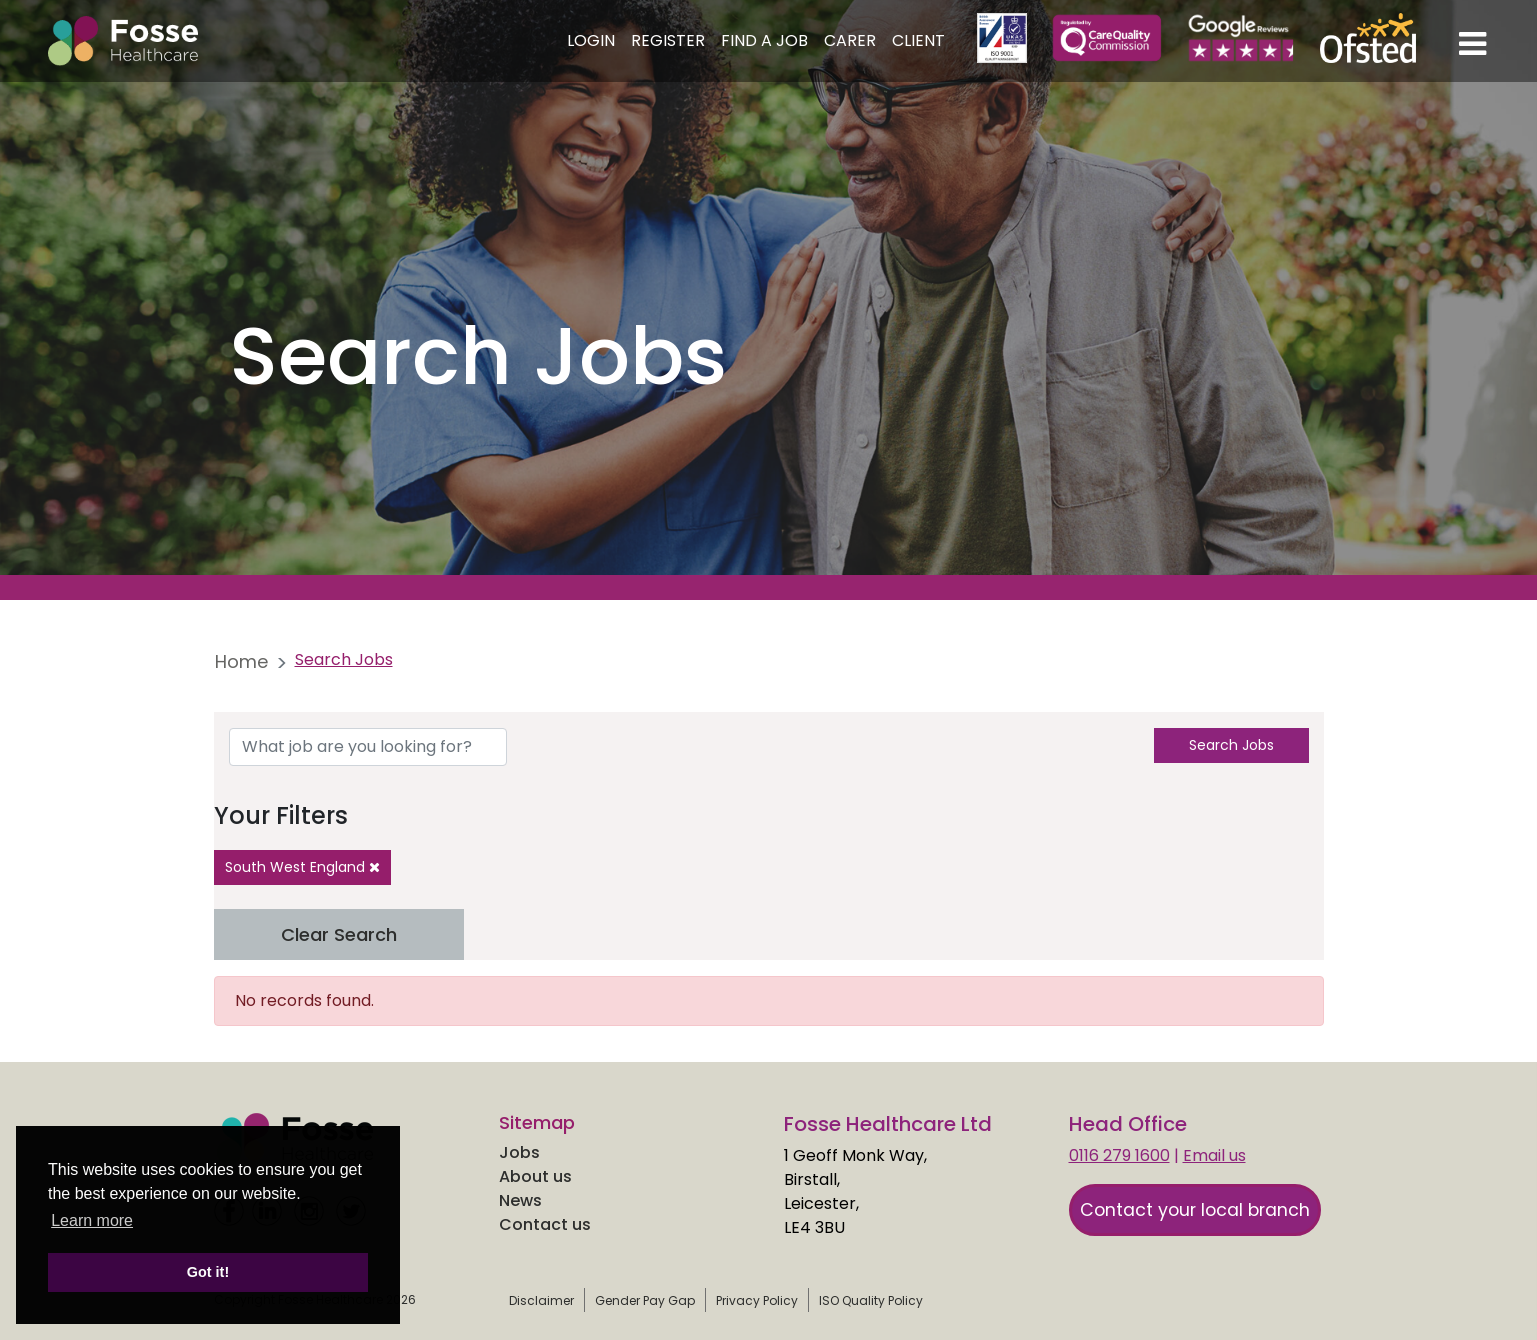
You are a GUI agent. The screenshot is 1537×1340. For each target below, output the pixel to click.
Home (241, 661)
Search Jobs (1231, 745)
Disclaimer (541, 1300)
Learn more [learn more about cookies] (92, 1220)
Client (918, 40)
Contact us (545, 1224)
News (520, 1200)
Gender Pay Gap (645, 1300)
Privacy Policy (757, 1300)
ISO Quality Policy (871, 1300)
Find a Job (764, 40)
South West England (302, 867)
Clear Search (339, 934)
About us (535, 1176)
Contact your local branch (1195, 1210)
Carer (850, 40)
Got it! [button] (208, 1272)
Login (591, 40)
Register (668, 40)
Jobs (519, 1152)
